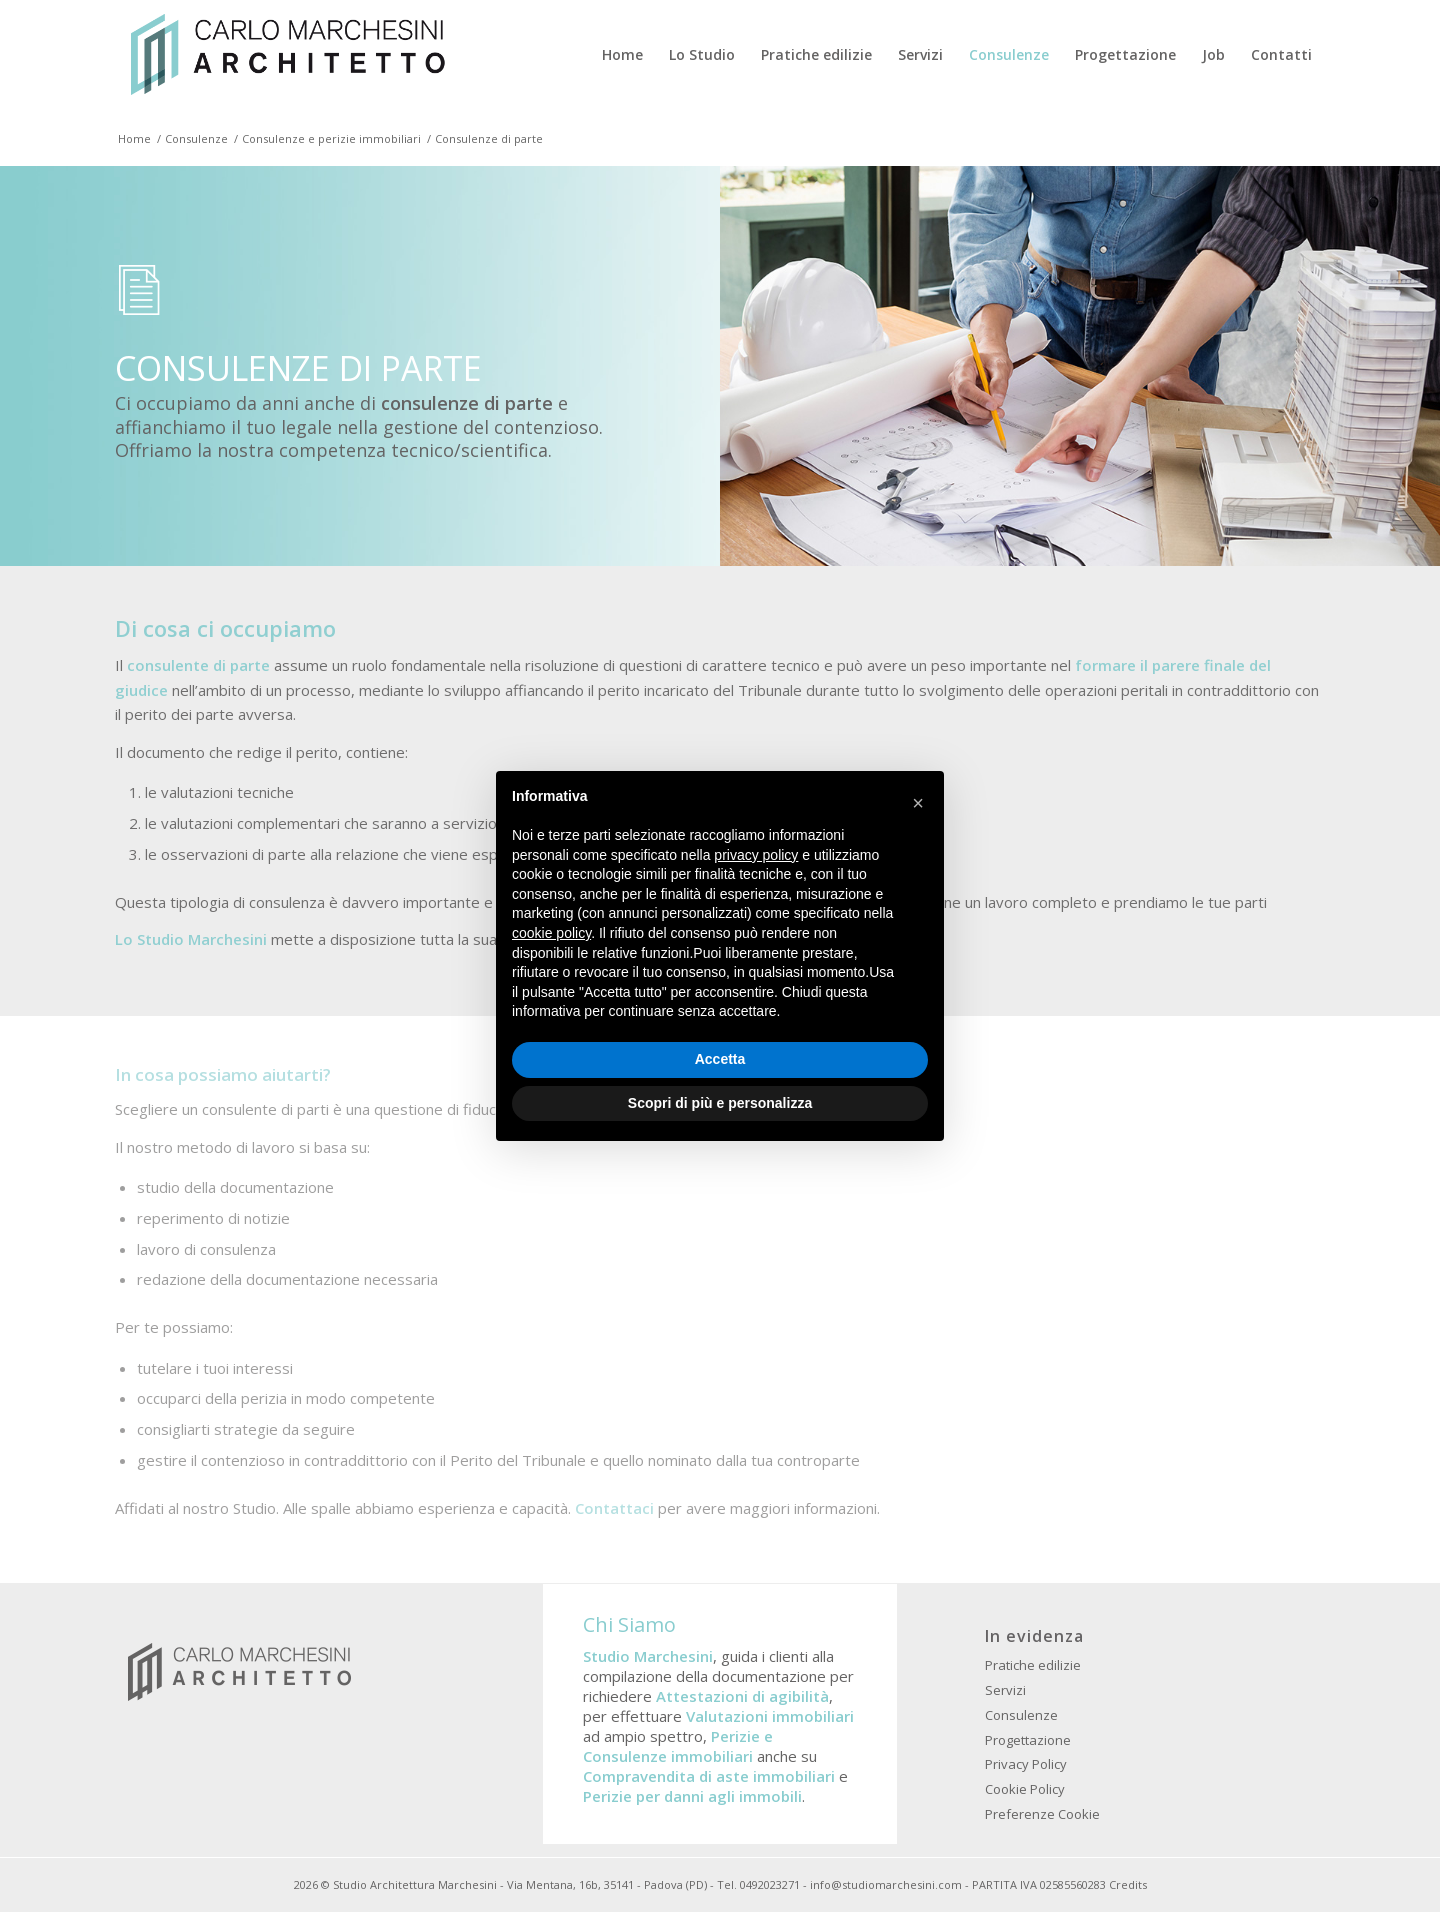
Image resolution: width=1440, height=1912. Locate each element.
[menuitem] (622, 55)
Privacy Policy (1026, 1764)
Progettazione (1028, 1740)
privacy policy (756, 855)
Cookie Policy (1025, 1789)
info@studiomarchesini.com (886, 1884)
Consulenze (1021, 1715)
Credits (1128, 1884)
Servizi (1005, 1690)
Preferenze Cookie (1042, 1814)
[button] (918, 803)
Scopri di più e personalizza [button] (720, 1103)
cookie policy (551, 933)
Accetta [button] (720, 1059)
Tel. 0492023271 (758, 1884)
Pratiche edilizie (1033, 1665)
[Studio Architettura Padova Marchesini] (287, 55)
